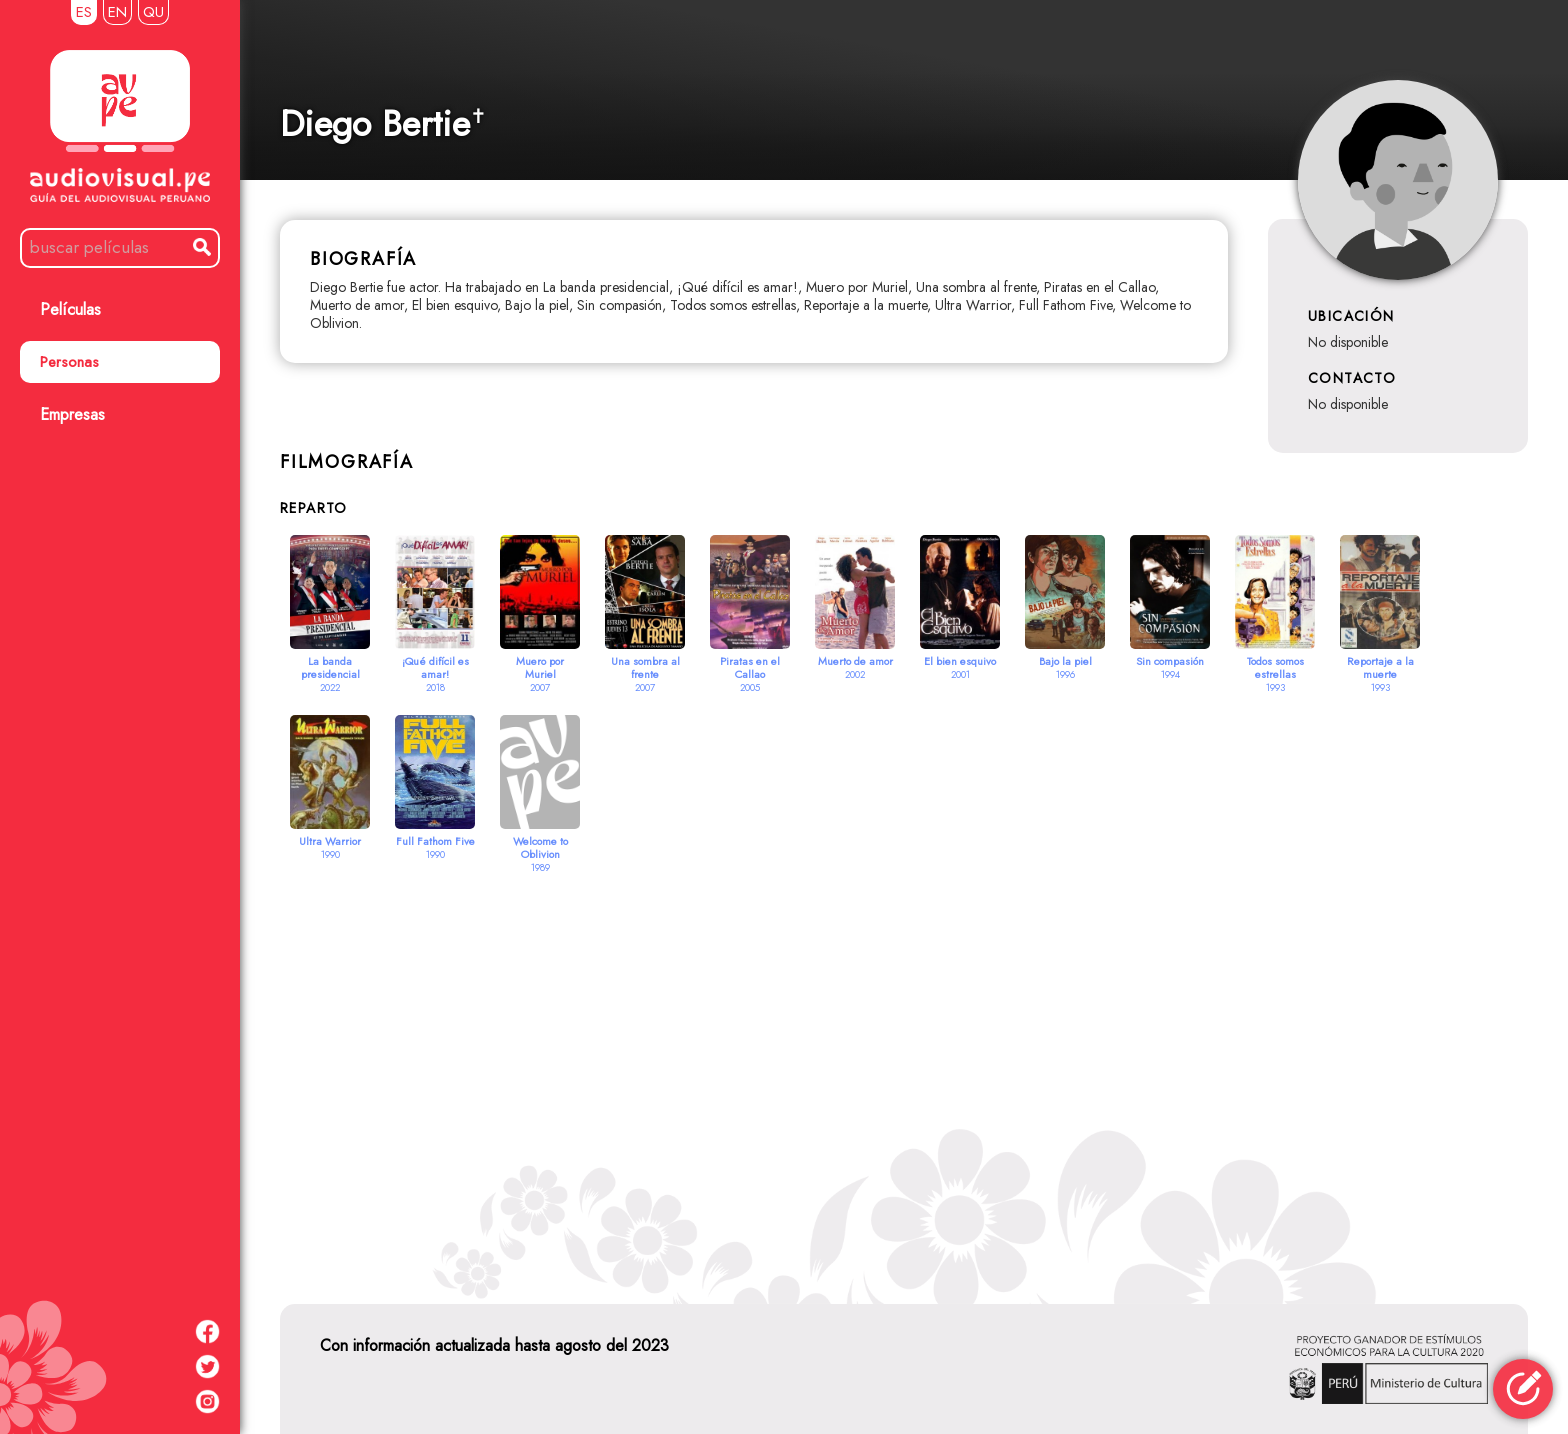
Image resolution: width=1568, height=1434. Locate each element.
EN (117, 12)
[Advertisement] (904, 1064)
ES (84, 12)
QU (153, 12)
